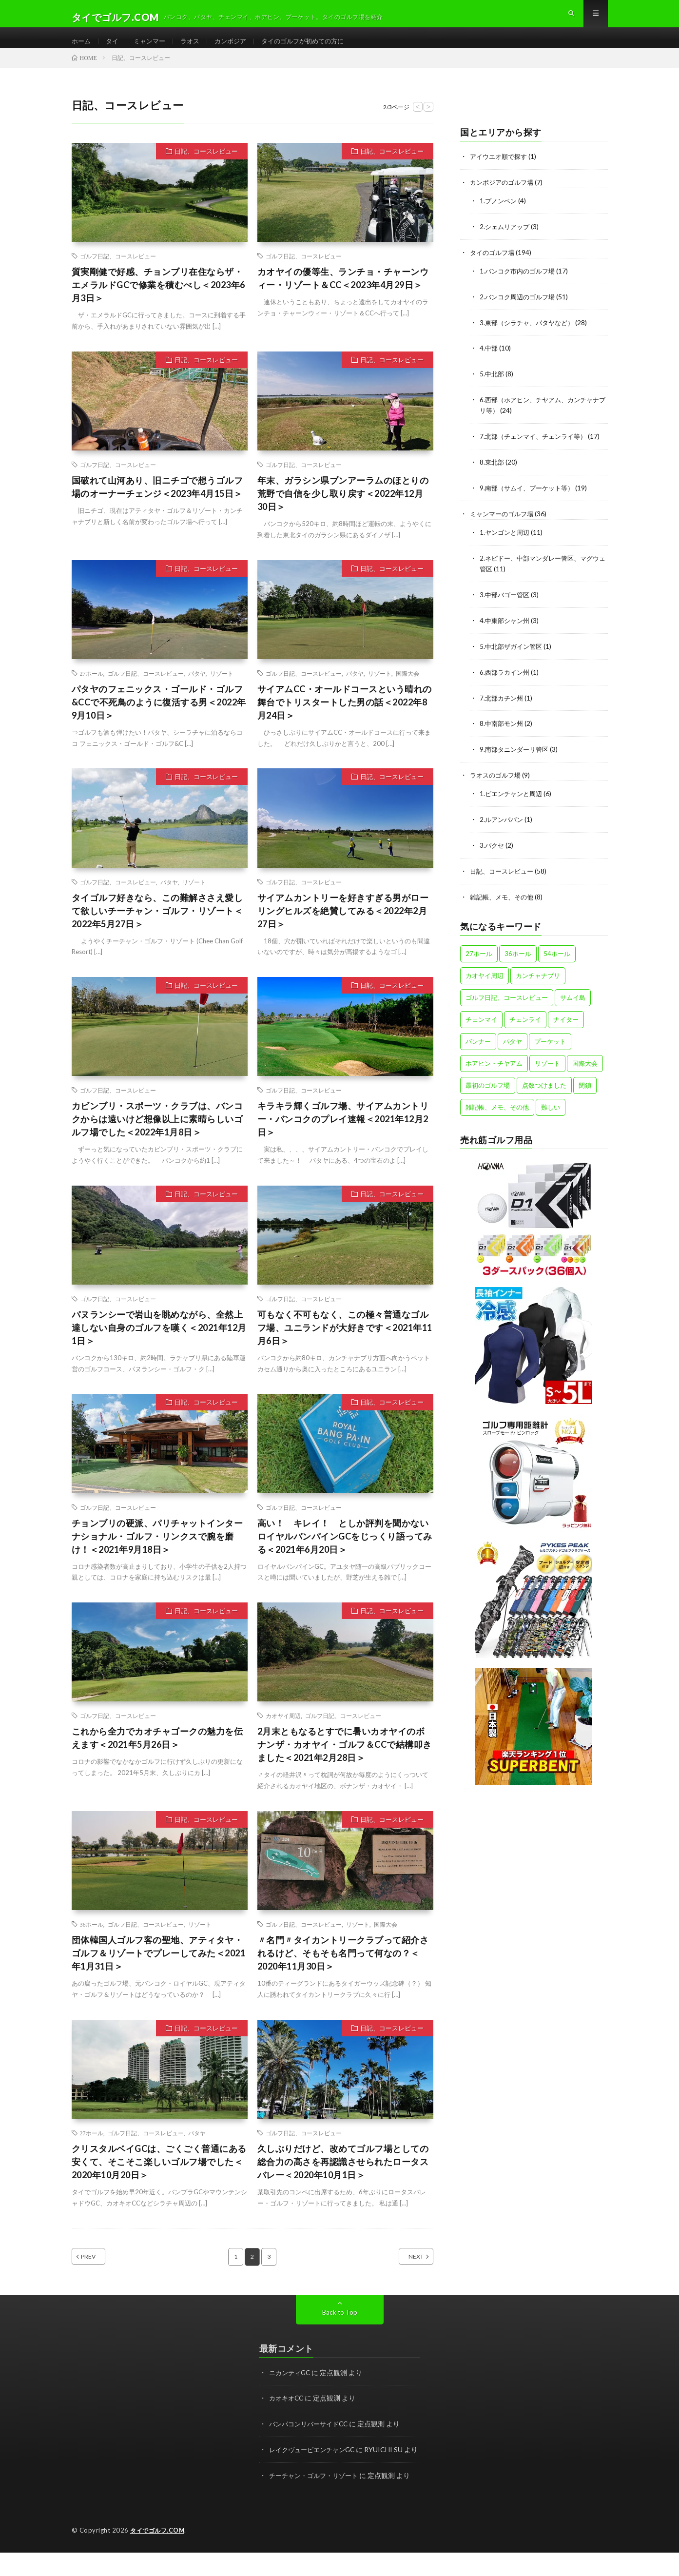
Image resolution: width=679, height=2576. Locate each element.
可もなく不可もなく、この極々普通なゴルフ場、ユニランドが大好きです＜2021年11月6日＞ (344, 1343)
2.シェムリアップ (506, 240)
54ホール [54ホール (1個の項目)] (556, 954)
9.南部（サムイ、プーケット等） (530, 497)
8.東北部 (492, 472)
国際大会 (407, 689)
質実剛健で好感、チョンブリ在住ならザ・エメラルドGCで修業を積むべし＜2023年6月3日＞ (158, 300)
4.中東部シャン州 (506, 627)
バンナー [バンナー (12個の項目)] (478, 1042)
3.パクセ (492, 847)
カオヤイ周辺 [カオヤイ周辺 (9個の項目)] (485, 976)
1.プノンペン (499, 215)
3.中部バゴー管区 (506, 601)
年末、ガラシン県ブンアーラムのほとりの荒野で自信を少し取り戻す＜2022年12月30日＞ (343, 508)
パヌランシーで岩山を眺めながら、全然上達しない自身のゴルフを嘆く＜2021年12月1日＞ (159, 1343)
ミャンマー (153, 48)
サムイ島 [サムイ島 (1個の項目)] (572, 998)
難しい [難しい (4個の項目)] (550, 1108)
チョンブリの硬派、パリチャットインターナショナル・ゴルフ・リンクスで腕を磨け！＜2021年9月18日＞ (157, 1551)
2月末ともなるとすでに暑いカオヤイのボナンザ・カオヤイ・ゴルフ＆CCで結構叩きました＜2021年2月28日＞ (344, 1759)
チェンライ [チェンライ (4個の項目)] (525, 1020)
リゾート (221, 689)
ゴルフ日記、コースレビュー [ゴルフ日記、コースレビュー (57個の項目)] (507, 998)
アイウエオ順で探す (500, 172)
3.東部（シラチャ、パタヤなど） (530, 335)
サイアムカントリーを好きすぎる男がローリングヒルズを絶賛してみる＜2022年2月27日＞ (343, 925)
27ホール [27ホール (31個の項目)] (479, 954)
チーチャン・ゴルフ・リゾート (317, 2500)
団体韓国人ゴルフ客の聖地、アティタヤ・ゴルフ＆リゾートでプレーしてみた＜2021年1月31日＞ (159, 1968)
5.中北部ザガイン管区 (513, 652)
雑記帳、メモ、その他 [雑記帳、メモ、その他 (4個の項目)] (497, 1108)
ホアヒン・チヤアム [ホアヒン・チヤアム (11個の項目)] (494, 1064)
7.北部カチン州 (503, 703)
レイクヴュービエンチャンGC (315, 2464)
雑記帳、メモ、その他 (504, 898)
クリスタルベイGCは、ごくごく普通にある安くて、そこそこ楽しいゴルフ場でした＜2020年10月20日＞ (159, 2177)
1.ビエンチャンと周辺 (513, 797)
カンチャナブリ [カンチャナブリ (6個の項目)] (538, 976)
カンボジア (238, 48)
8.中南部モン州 (503, 728)
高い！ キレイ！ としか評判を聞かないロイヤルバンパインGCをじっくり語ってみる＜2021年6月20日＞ (344, 1551)
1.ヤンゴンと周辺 (506, 540)
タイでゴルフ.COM (159, 2554)
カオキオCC (287, 2413)
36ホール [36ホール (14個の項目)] (517, 954)
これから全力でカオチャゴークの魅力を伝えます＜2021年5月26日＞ (157, 1753)
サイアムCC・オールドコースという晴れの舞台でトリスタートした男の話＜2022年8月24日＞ (344, 717)
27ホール (91, 689)
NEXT (405, 2272)
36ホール (91, 1940)
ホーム (82, 48)
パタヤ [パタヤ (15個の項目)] (512, 1042)
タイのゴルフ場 (494, 266)
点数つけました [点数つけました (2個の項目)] (544, 1086)
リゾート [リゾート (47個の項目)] (547, 1064)
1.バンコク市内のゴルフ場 (520, 284)
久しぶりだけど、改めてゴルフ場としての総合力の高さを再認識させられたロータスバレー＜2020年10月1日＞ (343, 2177)
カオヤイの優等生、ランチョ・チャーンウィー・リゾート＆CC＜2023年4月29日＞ (343, 294)
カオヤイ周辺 (283, 1731)
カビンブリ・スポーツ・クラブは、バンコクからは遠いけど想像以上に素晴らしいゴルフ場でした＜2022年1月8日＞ (157, 1134)
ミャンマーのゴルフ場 (504, 522)
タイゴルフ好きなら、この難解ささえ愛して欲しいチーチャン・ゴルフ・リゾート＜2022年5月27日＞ (157, 925)
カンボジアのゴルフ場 (504, 197)
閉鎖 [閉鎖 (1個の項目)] (585, 1086)
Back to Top (339, 2327)
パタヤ (197, 689)
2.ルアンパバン (503, 822)
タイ (114, 48)
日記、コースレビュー (206, 167)
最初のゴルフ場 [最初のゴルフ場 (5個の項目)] (488, 1086)
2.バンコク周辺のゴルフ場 (520, 309)
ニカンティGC (291, 2388)
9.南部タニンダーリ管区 (516, 753)
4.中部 (489, 360)
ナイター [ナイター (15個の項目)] (566, 1020)
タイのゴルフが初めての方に (314, 48)
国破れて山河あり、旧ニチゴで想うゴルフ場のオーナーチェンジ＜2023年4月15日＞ (157, 502)
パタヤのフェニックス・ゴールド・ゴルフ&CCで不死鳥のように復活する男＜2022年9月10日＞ (159, 717)
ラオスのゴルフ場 (497, 779)
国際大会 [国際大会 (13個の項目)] (585, 1064)
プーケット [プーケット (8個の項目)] (550, 1042)
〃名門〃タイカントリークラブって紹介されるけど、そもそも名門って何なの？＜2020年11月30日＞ (343, 1968)
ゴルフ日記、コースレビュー (118, 271)
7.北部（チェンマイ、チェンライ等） (537, 446)
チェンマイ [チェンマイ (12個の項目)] (481, 1020)
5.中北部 (492, 385)
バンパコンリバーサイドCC (311, 2439)
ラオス (195, 48)
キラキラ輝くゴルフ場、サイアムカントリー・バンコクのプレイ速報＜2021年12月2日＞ (343, 1134)
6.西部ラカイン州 (506, 677)
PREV (99, 2272)
